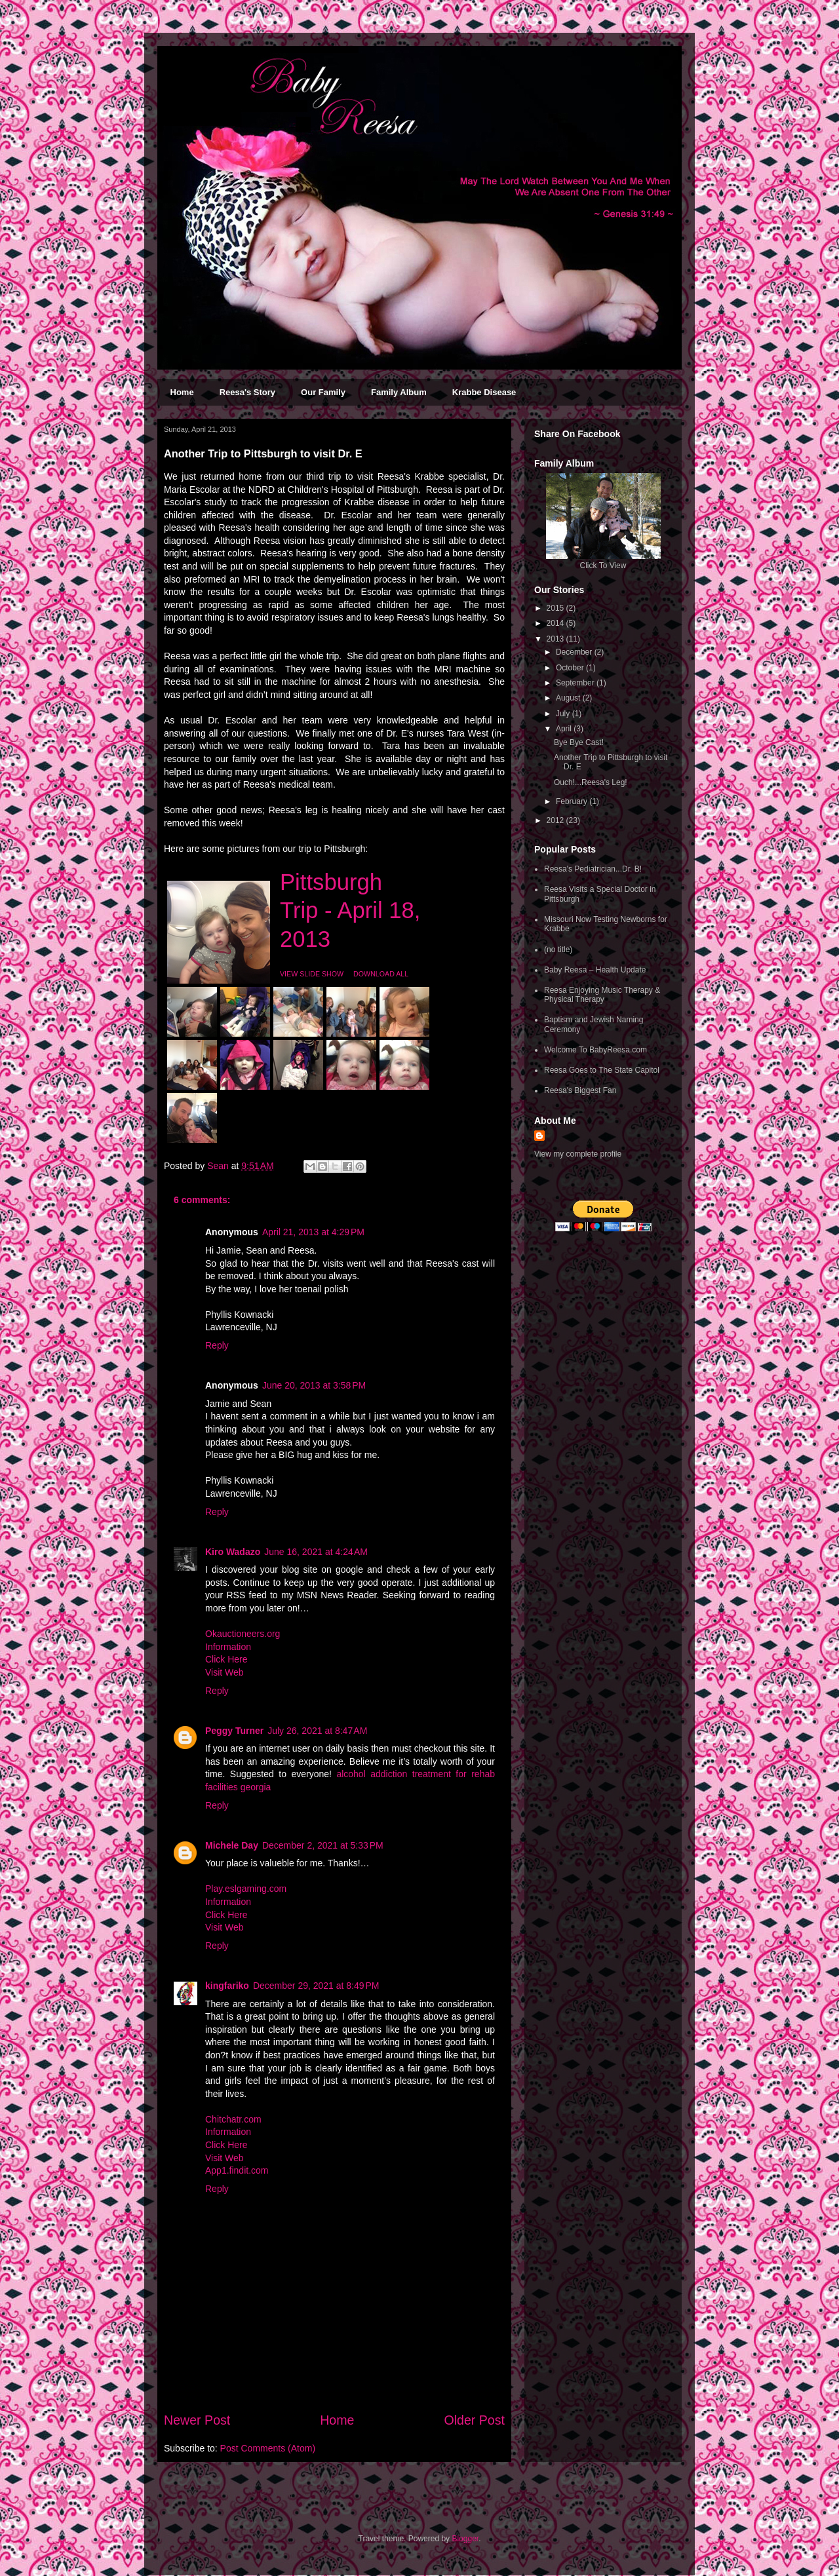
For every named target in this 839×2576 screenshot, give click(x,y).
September (576, 682)
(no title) (558, 949)
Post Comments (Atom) (267, 2448)
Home (182, 392)
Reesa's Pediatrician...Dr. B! (593, 869)
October (571, 667)
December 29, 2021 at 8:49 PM (316, 1985)
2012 (556, 820)
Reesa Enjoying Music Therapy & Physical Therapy (602, 995)
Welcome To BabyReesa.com (595, 1049)
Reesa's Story (247, 392)
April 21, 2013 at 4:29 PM (313, 1232)
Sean (219, 1166)
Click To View (603, 565)
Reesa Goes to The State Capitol (601, 1070)
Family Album (399, 392)
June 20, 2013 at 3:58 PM (314, 1385)
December (575, 652)
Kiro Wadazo (232, 1552)
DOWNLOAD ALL (380, 974)
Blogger (465, 2538)
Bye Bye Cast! (579, 742)
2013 (556, 639)
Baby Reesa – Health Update (595, 969)
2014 (556, 623)
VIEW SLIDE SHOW (311, 974)
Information (228, 1647)
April (565, 728)
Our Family (323, 392)
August (569, 697)
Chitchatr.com (233, 2119)
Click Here (226, 1659)
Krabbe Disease (484, 392)
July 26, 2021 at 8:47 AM (317, 1730)
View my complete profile (577, 1154)
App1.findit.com (237, 2170)
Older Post (474, 2420)
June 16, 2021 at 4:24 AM (316, 1552)
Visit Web (224, 1672)
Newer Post (197, 2420)
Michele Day (231, 1845)
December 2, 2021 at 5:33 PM (322, 1845)
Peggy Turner (234, 1730)
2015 (556, 608)
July (564, 713)
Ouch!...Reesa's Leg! (590, 782)
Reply (217, 1345)
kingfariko (227, 1985)
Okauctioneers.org (242, 1633)
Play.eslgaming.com (245, 1888)
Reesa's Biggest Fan (580, 1090)
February (572, 801)
